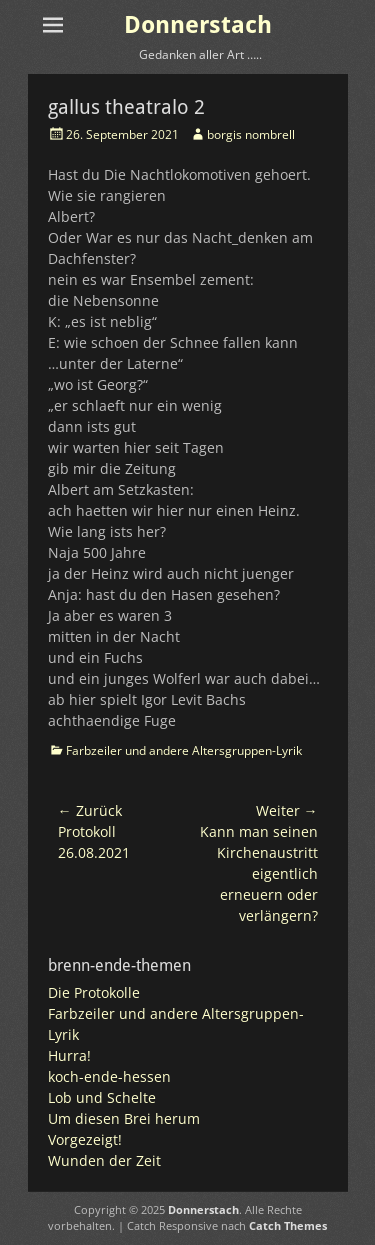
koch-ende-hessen (109, 1076)
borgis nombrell (251, 134)
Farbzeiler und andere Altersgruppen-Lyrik (184, 750)
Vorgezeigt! (85, 1139)
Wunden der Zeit (104, 1160)
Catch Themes (288, 1225)
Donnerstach (198, 25)
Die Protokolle (94, 992)
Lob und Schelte (102, 1097)
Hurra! (69, 1055)
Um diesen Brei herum (124, 1118)
